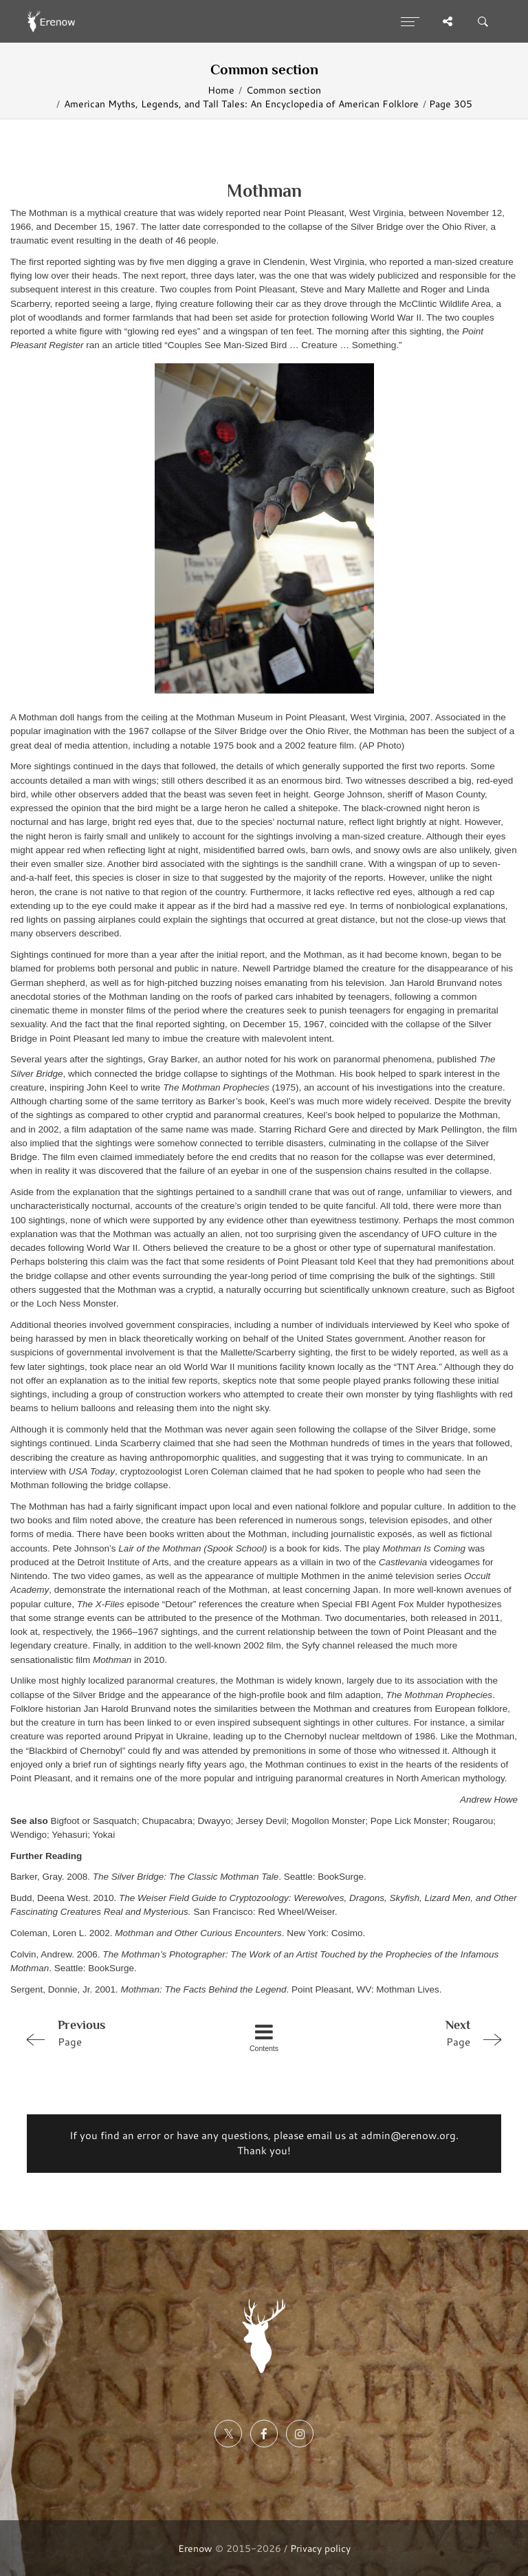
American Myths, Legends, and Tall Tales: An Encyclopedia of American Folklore (241, 103)
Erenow (195, 2548)
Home (221, 89)
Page (115, 2032)
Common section (283, 89)
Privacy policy (320, 2548)
